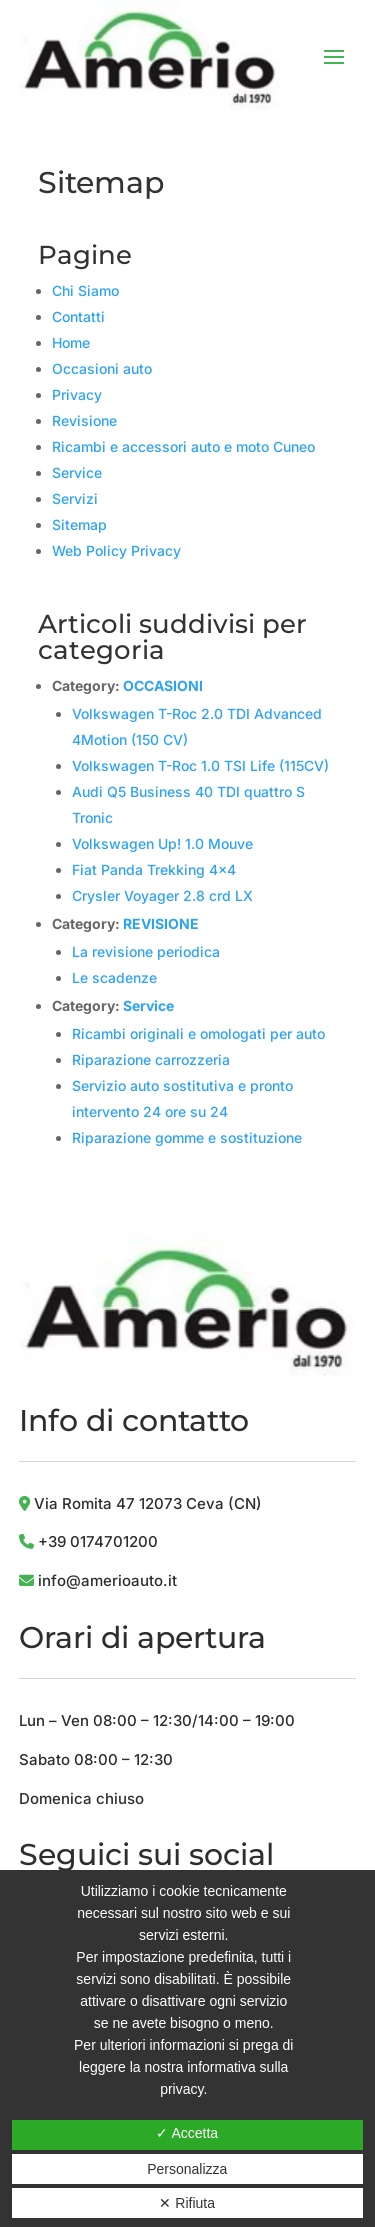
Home (71, 342)
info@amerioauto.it (107, 1580)
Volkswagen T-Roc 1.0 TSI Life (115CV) (200, 765)
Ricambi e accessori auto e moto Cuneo (183, 446)
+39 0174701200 (98, 1541)
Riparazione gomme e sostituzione (187, 1137)
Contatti (78, 316)
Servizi (75, 498)
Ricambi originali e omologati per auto (198, 1033)
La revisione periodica (146, 951)
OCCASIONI (163, 685)
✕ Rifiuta (187, 2203)
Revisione (84, 420)
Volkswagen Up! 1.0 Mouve (162, 843)
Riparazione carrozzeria (151, 1059)
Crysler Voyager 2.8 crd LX (162, 895)
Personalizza (187, 2169)
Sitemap (79, 524)
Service (77, 472)
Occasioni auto (102, 368)
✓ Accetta (187, 2133)
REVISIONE (161, 923)
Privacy (77, 394)
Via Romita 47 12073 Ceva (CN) (140, 1503)
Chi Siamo (85, 290)
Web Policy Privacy (116, 550)
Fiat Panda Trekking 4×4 (154, 869)
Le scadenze (114, 977)
